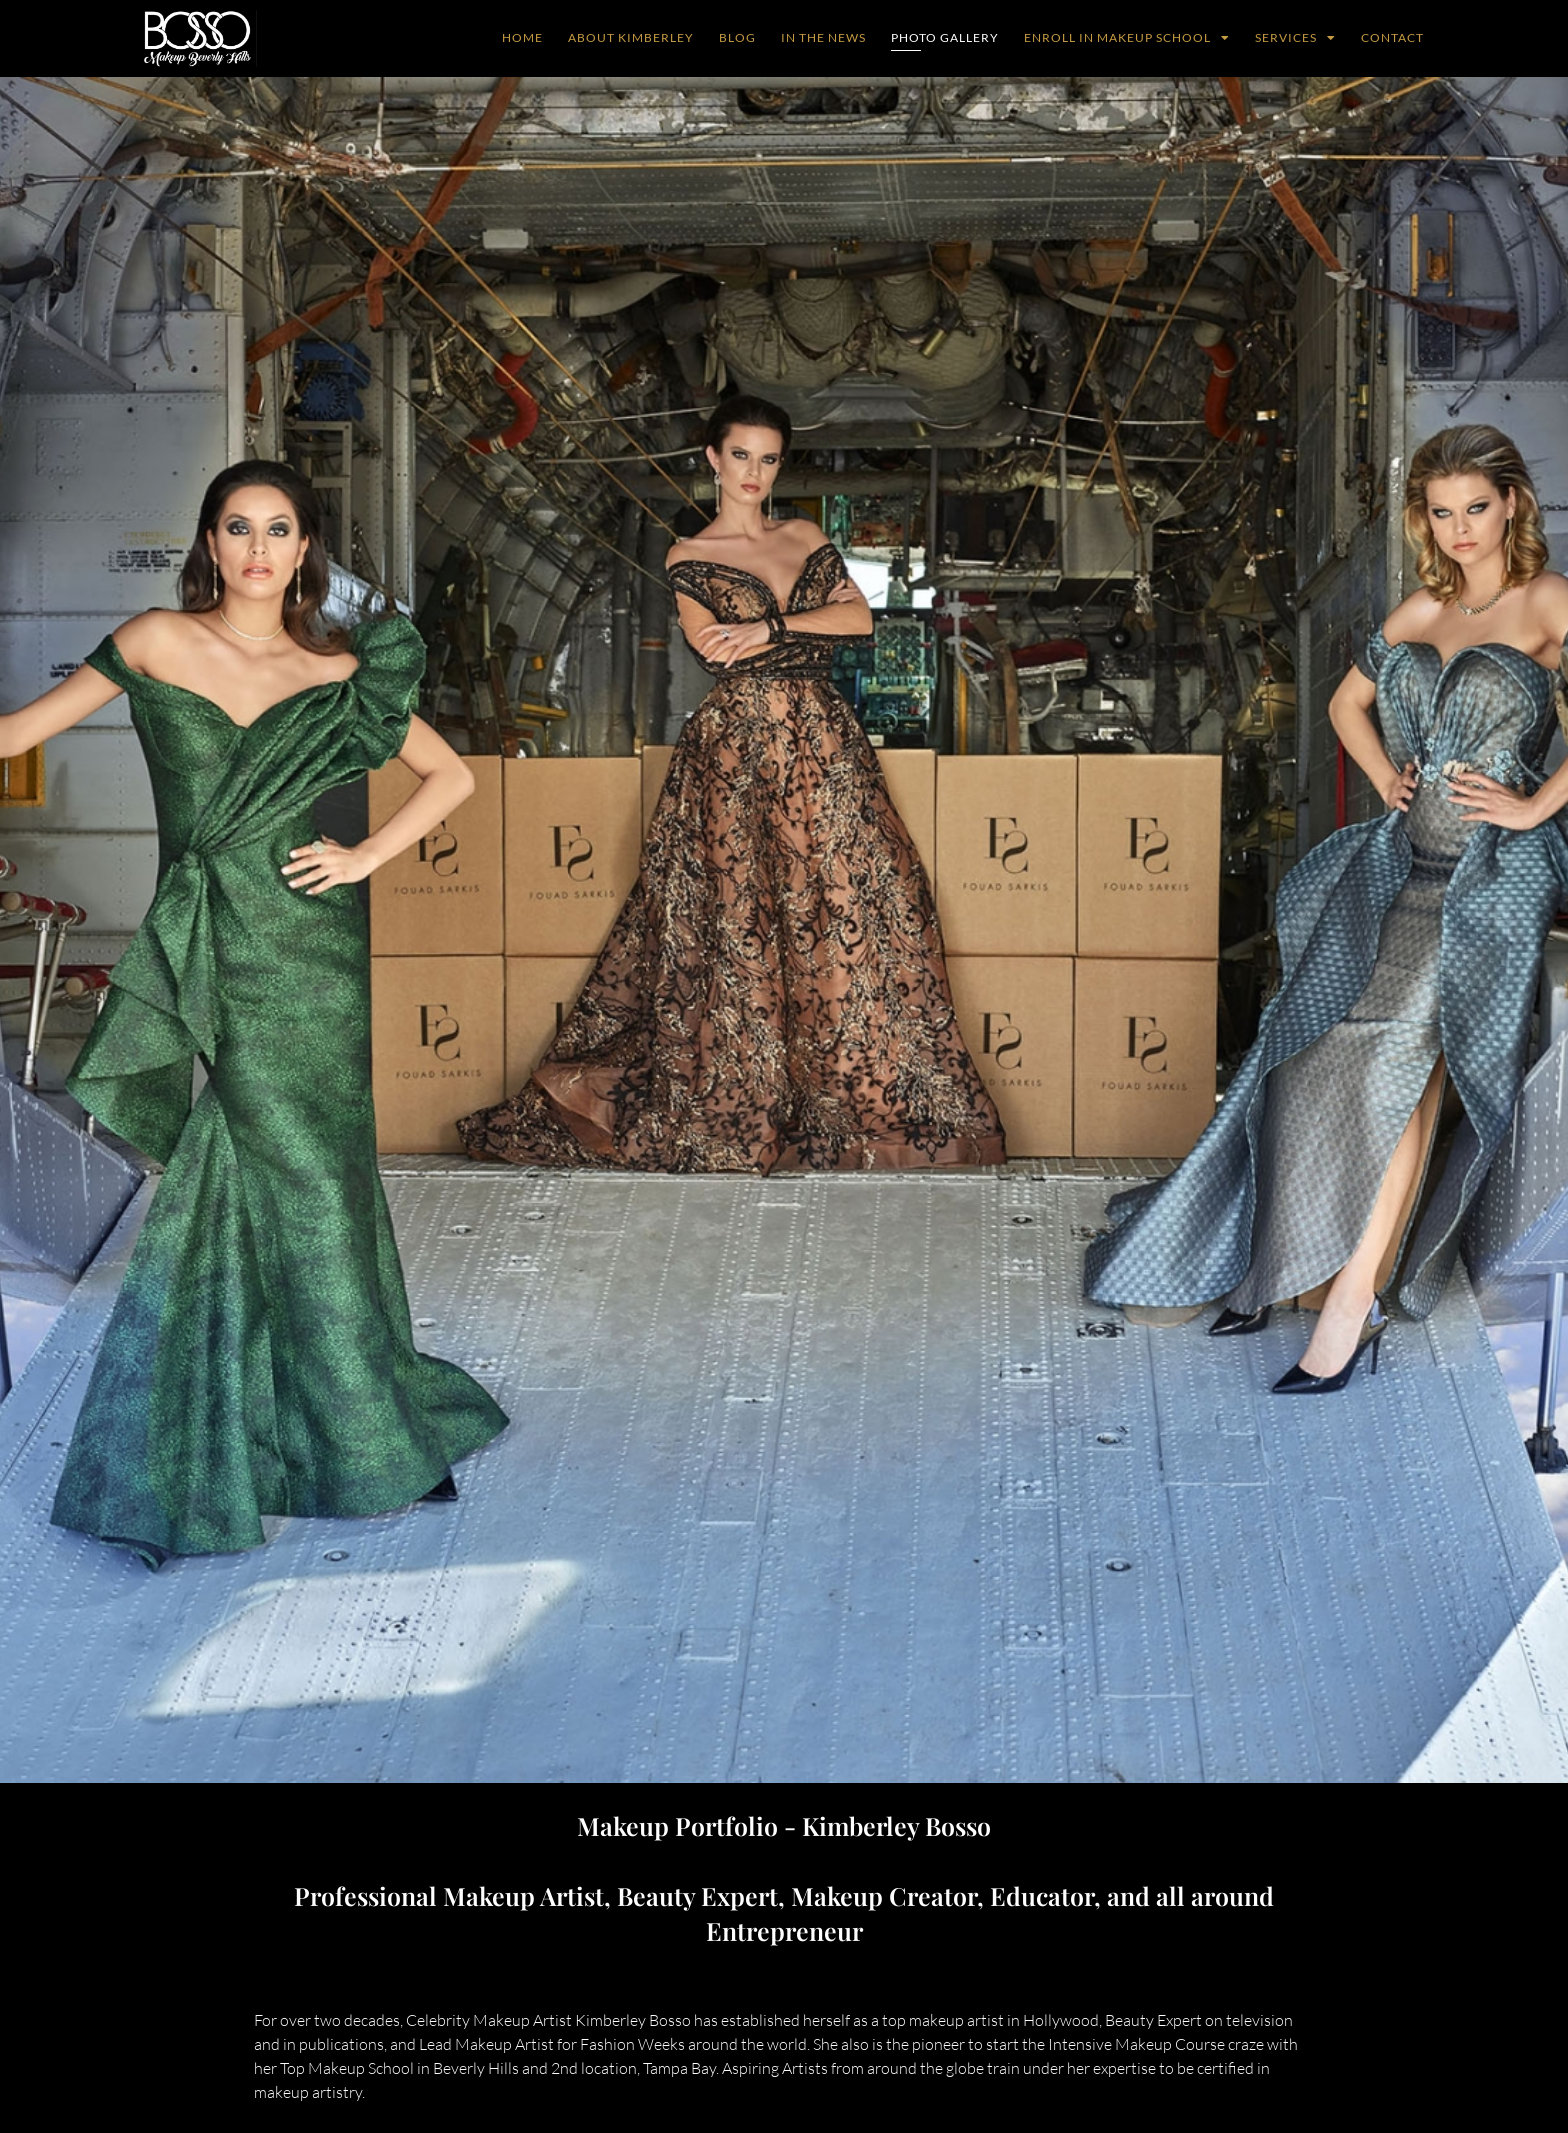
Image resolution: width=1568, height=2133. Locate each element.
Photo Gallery (945, 37)
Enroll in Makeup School (1127, 38)
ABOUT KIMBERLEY (631, 37)
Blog (737, 37)
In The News (823, 37)
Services (1295, 38)
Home (522, 37)
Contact (1392, 37)
